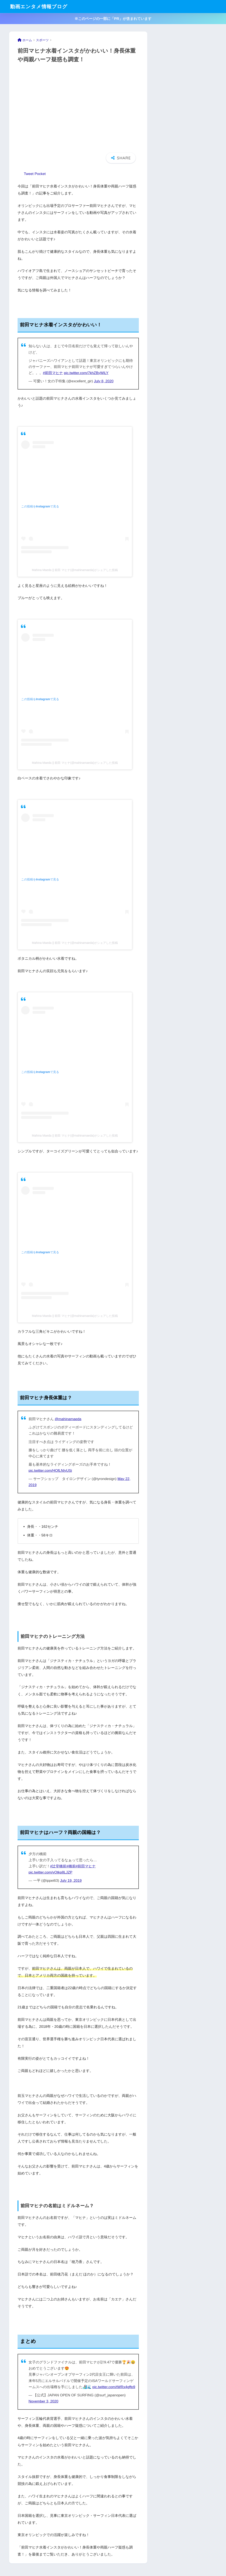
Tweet (29, 174)
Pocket (39, 174)
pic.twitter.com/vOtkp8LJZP (50, 1872)
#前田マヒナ (53, 373)
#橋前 (71, 1866)
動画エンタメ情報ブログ (39, 6)
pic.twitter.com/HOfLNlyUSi (50, 1471)
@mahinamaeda (68, 1419)
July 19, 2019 (71, 1881)
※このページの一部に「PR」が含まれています (113, 19)
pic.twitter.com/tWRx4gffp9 (113, 2387)
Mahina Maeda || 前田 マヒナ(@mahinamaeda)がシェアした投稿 (75, 570)
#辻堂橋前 (58, 1866)
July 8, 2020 (103, 381)
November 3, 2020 (43, 2401)
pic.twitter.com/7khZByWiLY (86, 373)
